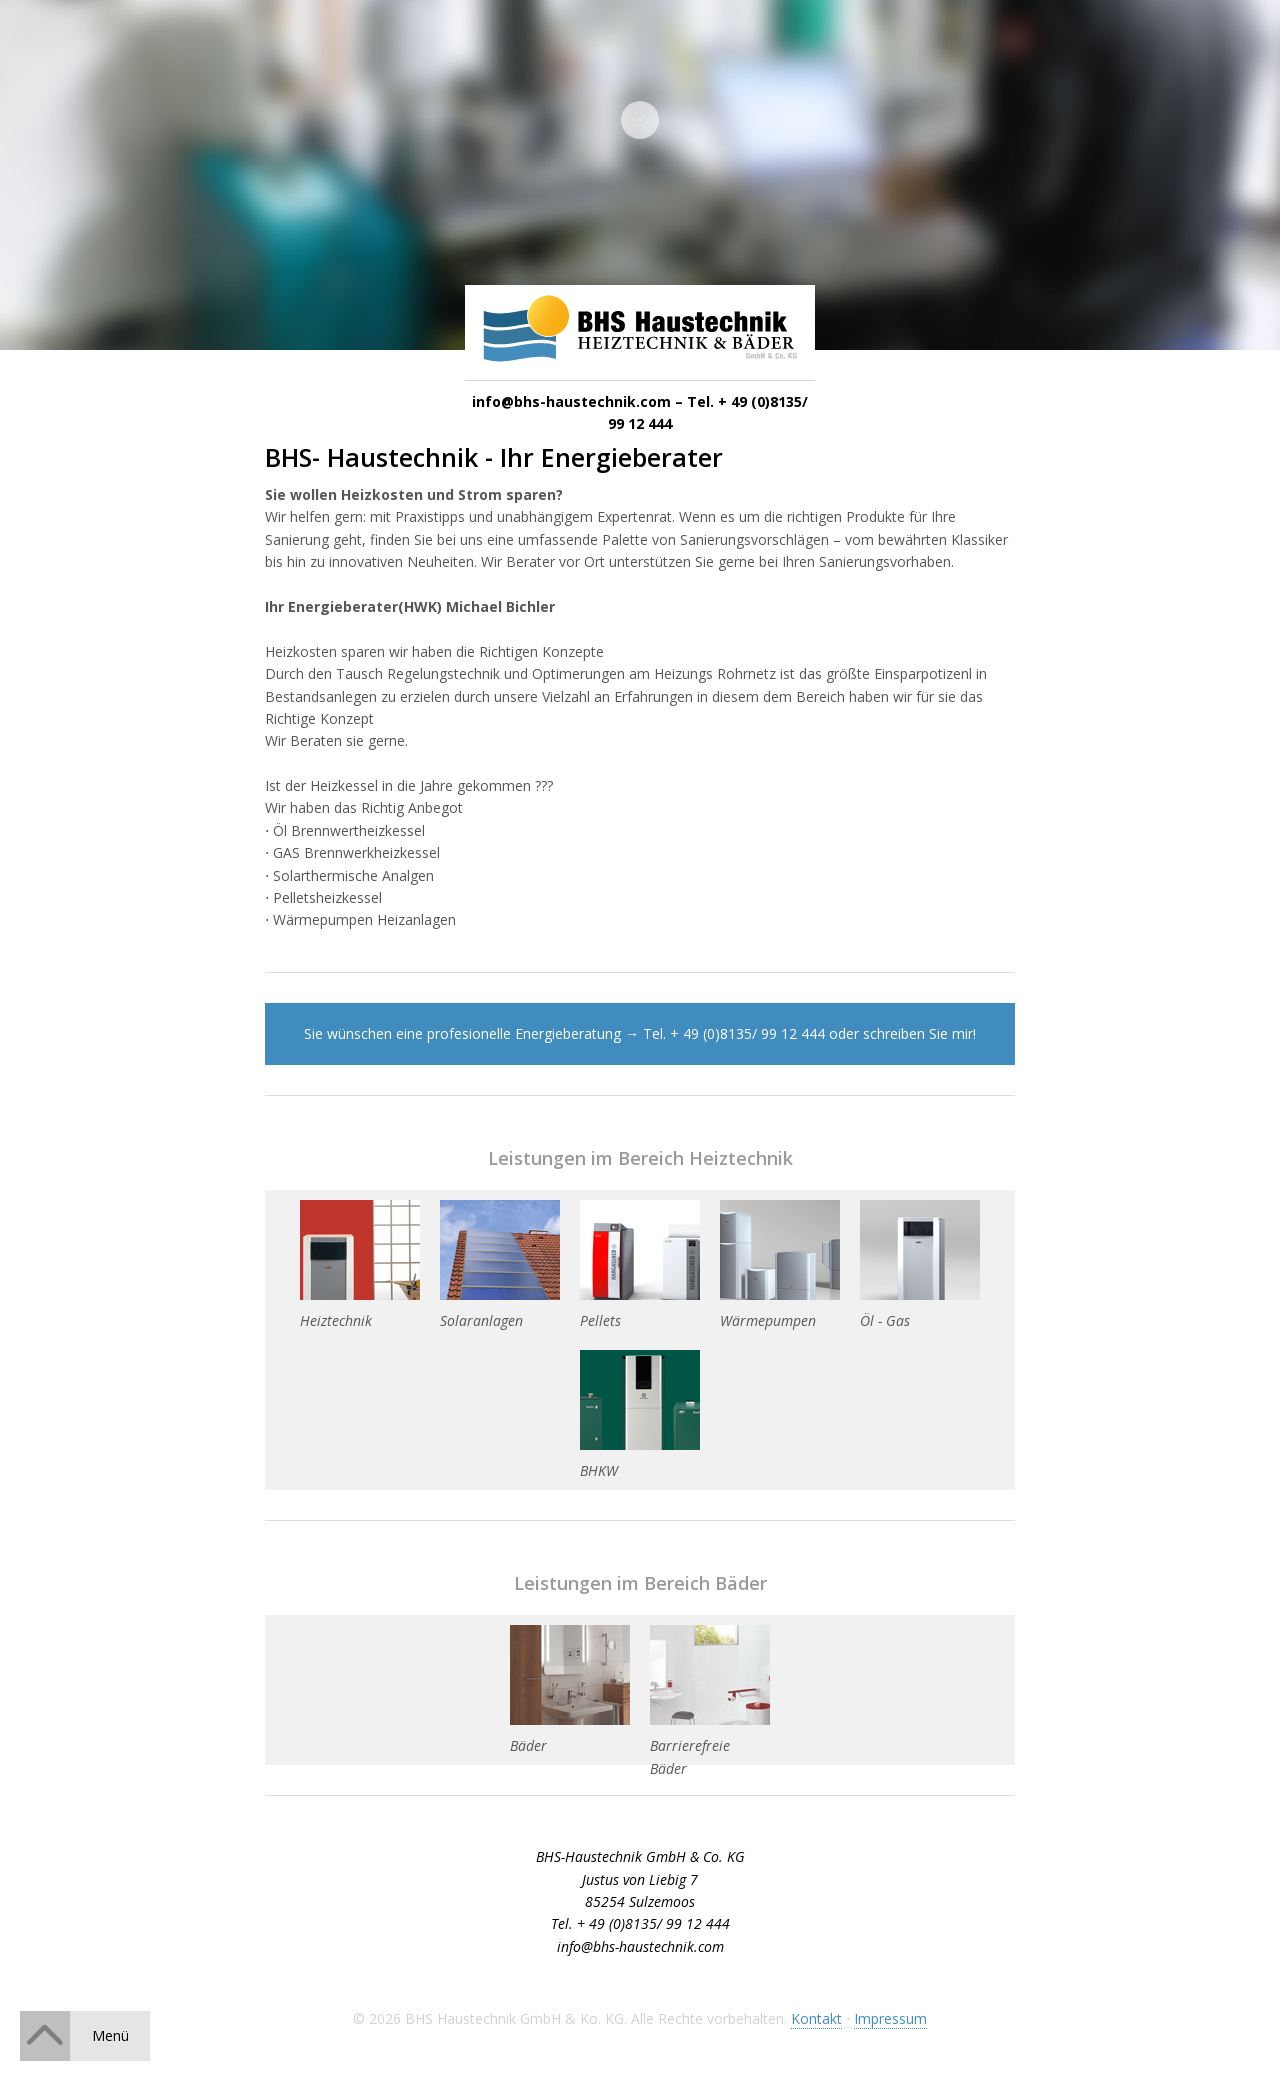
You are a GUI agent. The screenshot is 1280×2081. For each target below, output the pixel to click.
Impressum (890, 2018)
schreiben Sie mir (918, 1033)
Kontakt (816, 2018)
